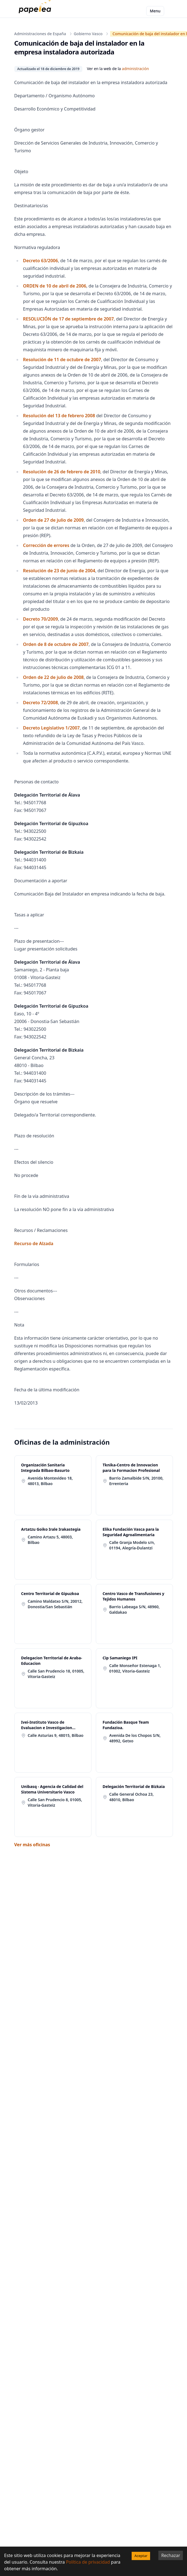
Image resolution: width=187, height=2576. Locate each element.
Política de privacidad (88, 2562)
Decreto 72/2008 (40, 703)
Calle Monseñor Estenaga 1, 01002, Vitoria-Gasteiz (135, 1668)
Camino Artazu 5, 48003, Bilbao (50, 1539)
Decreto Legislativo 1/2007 (51, 728)
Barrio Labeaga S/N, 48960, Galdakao (134, 1609)
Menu (155, 10)
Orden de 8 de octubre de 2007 (56, 644)
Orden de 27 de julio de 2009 (53, 520)
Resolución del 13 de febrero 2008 (59, 416)
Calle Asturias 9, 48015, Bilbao (55, 1735)
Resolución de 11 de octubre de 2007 (62, 359)
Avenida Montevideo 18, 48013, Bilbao (50, 1480)
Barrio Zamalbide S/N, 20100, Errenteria (136, 1480)
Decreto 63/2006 (40, 261)
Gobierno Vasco (88, 33)
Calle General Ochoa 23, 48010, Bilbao (131, 1797)
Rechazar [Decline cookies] (170, 2555)
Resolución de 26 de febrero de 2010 (62, 472)
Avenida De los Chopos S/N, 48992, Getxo (135, 1738)
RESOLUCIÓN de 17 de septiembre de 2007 (68, 319)
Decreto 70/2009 (40, 619)
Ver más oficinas (32, 1845)
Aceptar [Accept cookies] (140, 2555)
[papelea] (36, 11)
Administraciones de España (40, 33)
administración (135, 68)
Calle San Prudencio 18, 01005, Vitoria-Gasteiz (56, 1673)
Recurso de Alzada (33, 1243)
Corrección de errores (46, 545)
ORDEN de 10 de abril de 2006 (54, 286)
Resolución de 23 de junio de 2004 (59, 571)
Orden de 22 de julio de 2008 (53, 677)
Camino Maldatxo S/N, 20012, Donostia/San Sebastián (55, 1604)
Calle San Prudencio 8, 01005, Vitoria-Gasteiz (55, 1802)
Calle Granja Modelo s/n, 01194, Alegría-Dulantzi (132, 1545)
